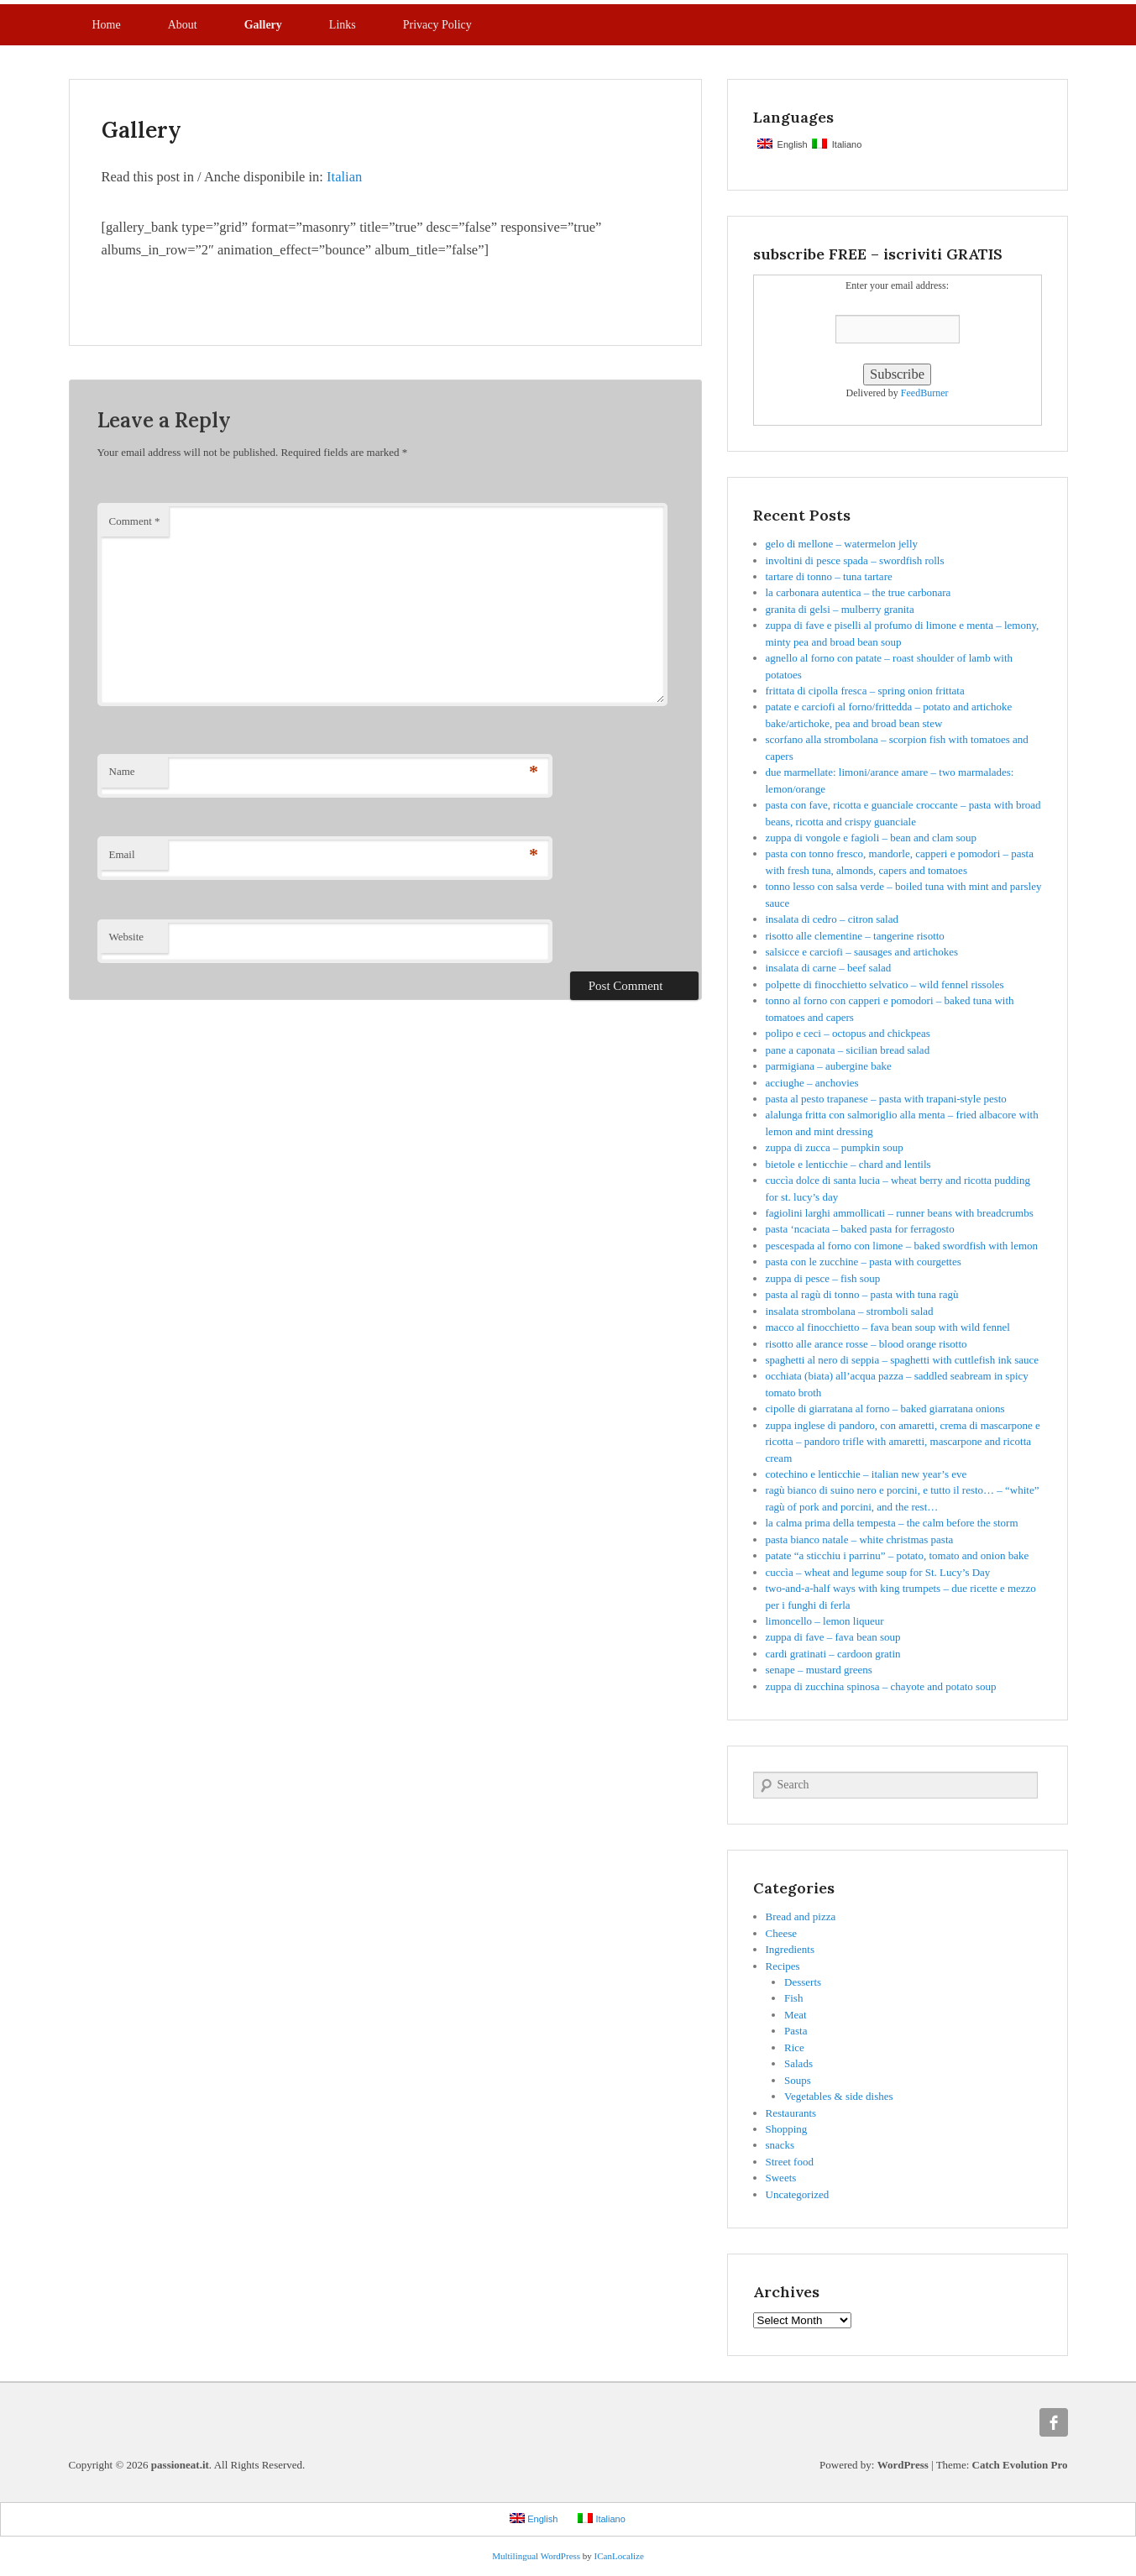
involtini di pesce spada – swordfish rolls (855, 560)
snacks (780, 2145)
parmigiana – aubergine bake (829, 1066)
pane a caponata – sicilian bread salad (848, 1050)
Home (106, 24)
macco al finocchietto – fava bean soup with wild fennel (888, 1327)
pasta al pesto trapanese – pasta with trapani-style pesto (886, 1098)
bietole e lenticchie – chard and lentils (848, 1164)
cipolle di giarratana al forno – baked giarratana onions (885, 1408)
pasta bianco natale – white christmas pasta (860, 1539)
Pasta (795, 2030)
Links (342, 24)
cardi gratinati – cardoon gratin (833, 1653)
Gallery (263, 24)
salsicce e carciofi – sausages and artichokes (862, 951)
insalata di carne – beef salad (829, 967)
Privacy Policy (437, 24)
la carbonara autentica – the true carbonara (858, 592)
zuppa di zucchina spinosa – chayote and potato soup (881, 1686)
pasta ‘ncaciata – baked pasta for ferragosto (860, 1229)
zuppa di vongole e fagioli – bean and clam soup (871, 837)
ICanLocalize (619, 2556)
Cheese (782, 1933)
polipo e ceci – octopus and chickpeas (848, 1033)
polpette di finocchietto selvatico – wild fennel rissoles (885, 984)
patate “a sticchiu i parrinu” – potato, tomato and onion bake (897, 1555)
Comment (134, 521)
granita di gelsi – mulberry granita (840, 609)
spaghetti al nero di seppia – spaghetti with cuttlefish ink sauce (902, 1359)
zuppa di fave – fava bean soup (833, 1637)
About (182, 24)
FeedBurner (925, 393)
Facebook (1053, 2422)
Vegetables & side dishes (838, 2096)
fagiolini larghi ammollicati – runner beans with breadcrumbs (900, 1213)
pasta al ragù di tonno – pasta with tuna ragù (862, 1294)
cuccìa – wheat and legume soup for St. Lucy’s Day (878, 1572)
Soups (797, 2080)
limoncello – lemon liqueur (825, 1621)
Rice (794, 2047)
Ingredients (790, 1949)
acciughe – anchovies (812, 1082)
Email (122, 854)
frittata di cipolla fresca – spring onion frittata (865, 690)
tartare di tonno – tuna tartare (829, 576)
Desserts (802, 1982)
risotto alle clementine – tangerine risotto (855, 935)
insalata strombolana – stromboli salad (850, 1311)
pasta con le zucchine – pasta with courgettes (863, 1261)
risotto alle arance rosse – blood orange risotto (866, 1344)
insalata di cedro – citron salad (832, 919)
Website (126, 936)
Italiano (837, 144)
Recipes (783, 1966)
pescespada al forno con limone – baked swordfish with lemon (902, 1245)
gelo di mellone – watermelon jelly (842, 543)
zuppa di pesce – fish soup (823, 1278)
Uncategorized (798, 2194)
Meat (795, 2014)
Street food (790, 2161)
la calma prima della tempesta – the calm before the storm (892, 1522)
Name (122, 771)
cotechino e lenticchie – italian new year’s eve (866, 1474)
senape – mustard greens (819, 1669)
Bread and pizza (801, 1916)
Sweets (781, 2177)
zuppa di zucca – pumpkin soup (834, 1147)
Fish (793, 1998)
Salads (798, 2063)
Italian (344, 177)
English (782, 144)
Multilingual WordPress (536, 2556)
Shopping (787, 2129)
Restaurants (791, 2113)
